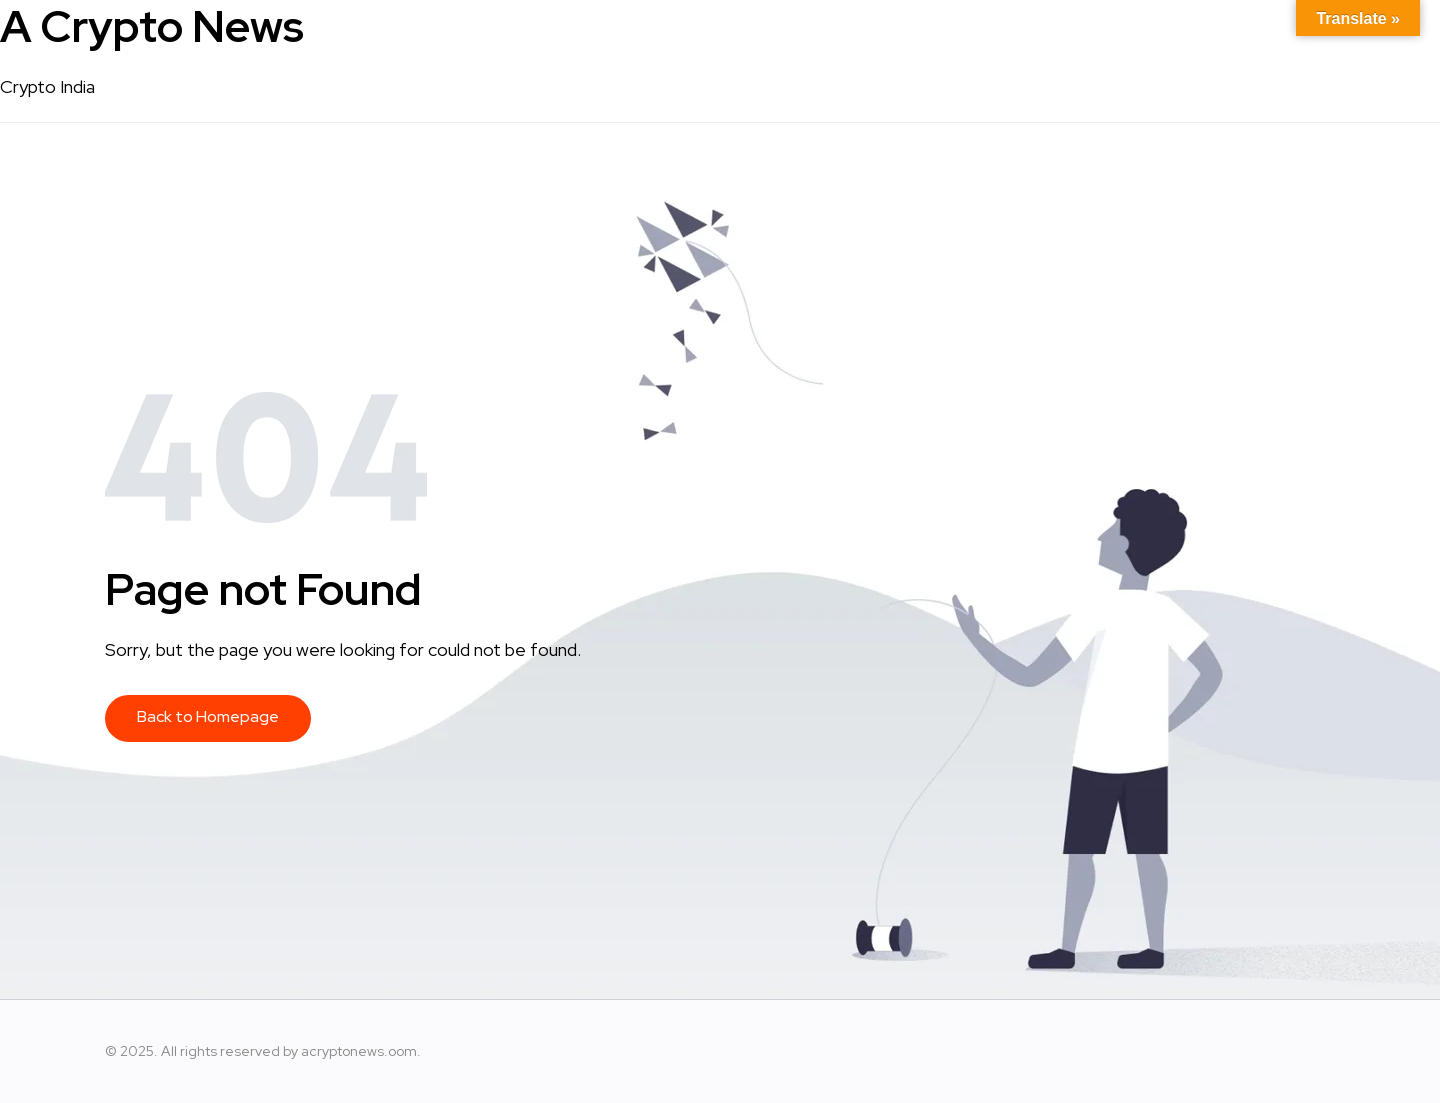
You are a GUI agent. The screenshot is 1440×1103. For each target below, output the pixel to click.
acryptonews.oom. (361, 1051)
